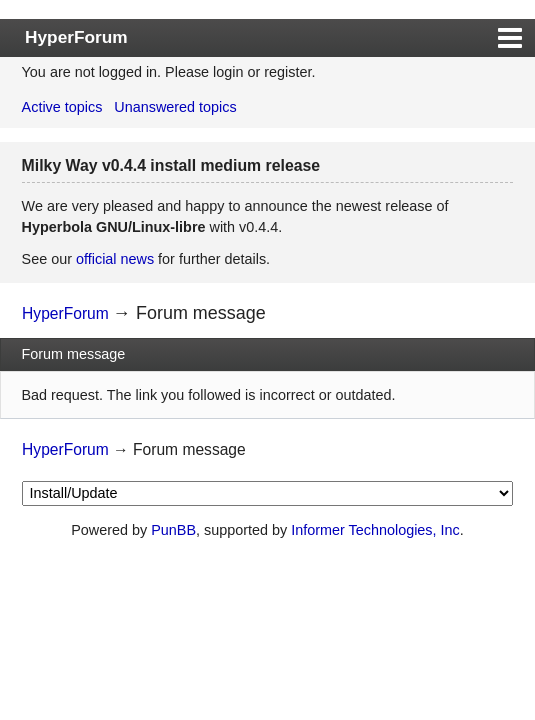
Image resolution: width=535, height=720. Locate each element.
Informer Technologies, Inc (375, 530)
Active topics (62, 107)
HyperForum (76, 37)
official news (115, 259)
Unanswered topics (175, 107)
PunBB (173, 530)
